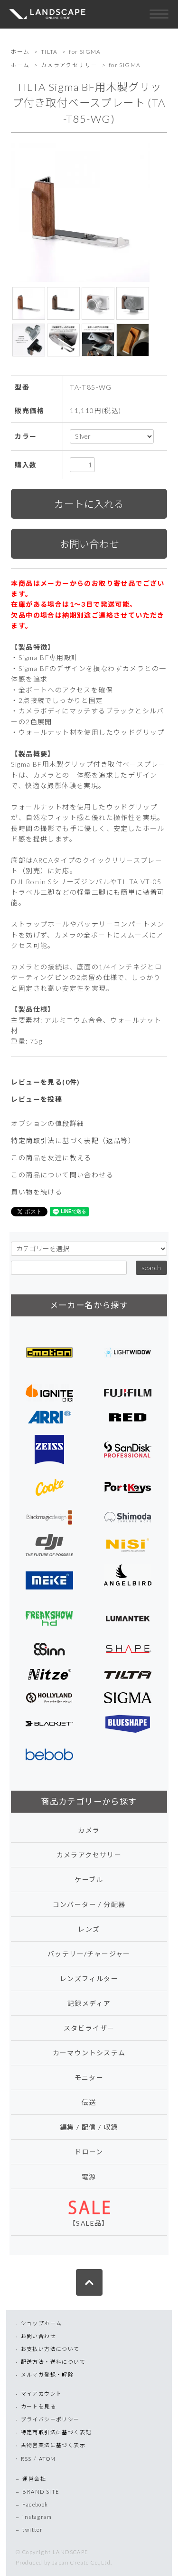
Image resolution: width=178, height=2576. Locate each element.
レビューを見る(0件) (45, 1082)
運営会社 (34, 2479)
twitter (32, 2530)
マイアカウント (41, 2393)
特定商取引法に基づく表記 (56, 2432)
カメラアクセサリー (69, 65)
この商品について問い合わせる (62, 1175)
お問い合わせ (38, 2336)
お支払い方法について (50, 2349)
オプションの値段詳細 (47, 1123)
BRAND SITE (40, 2491)
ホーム (19, 51)
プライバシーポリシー (50, 2419)
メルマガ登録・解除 (47, 2374)
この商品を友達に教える (51, 1158)
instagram (37, 2517)
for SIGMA (85, 51)
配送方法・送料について (53, 2362)
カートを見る (38, 2406)
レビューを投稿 (36, 1099)
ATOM (47, 2459)
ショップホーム (41, 2323)
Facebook (35, 2504)
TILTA (49, 51)
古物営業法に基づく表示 (53, 2445)
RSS (26, 2459)
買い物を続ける (36, 1192)
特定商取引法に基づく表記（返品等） (73, 1140)
